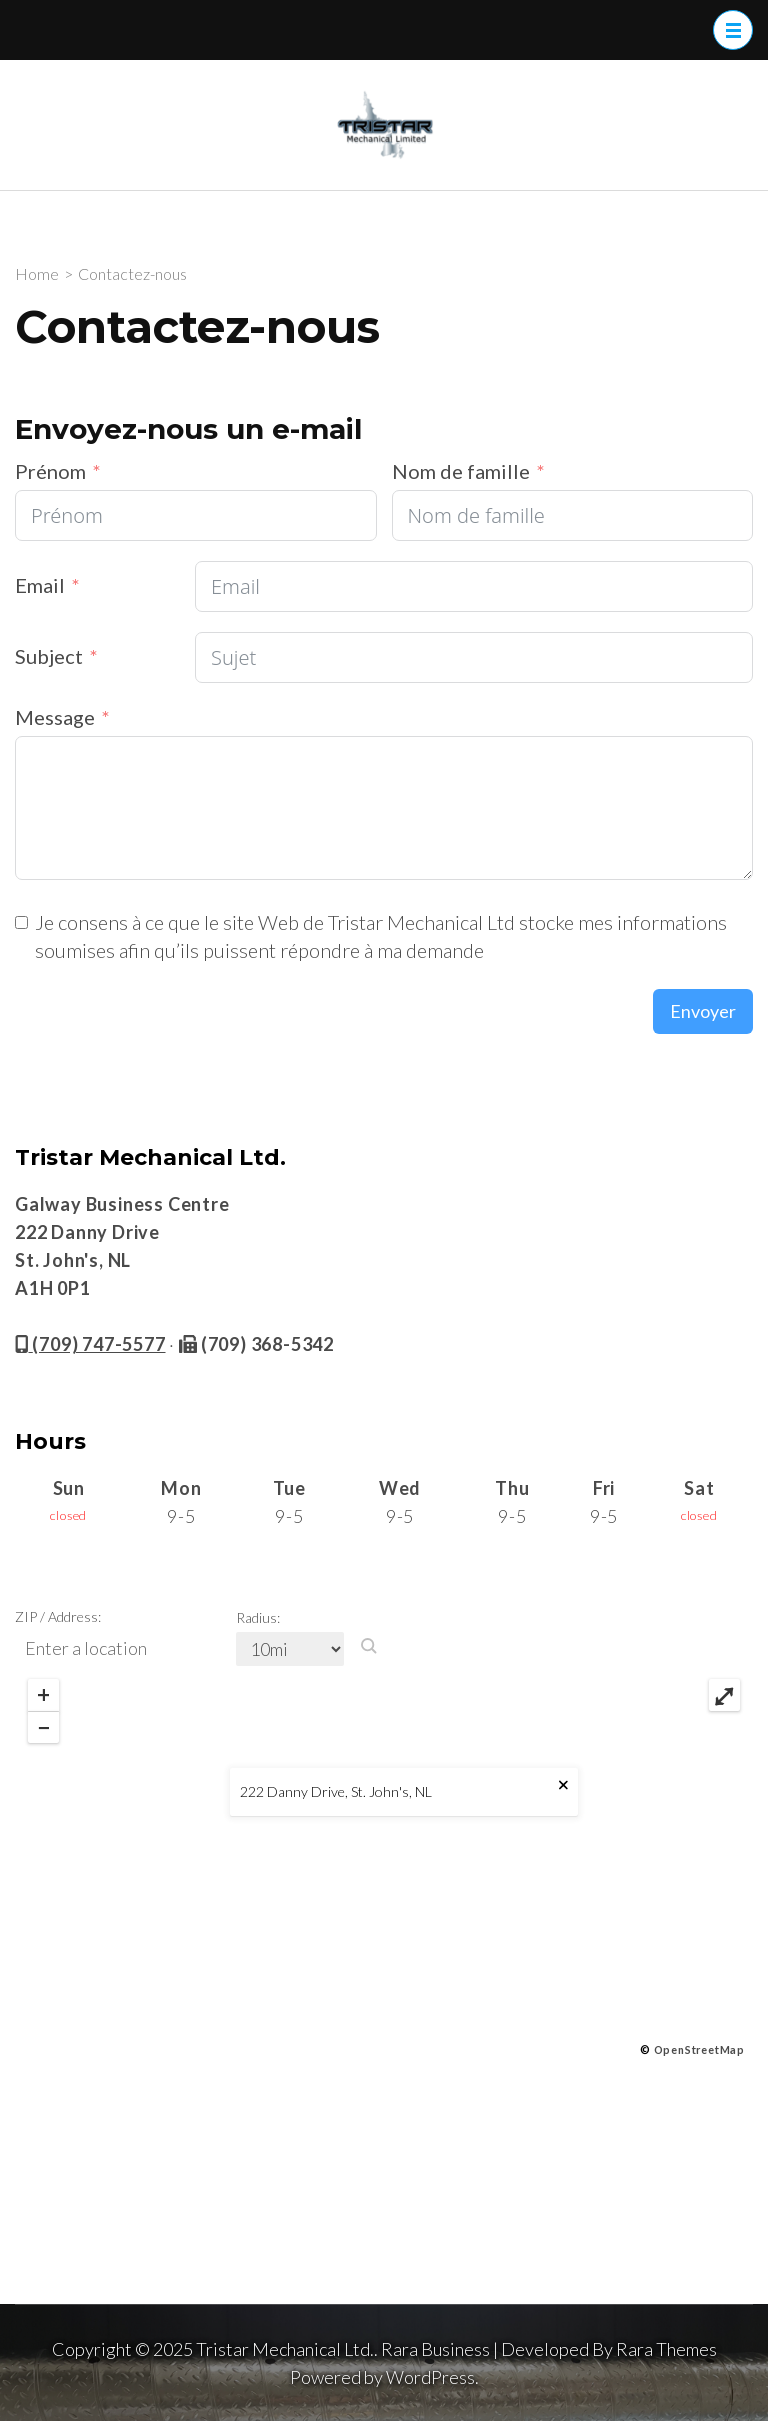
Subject (49, 656)
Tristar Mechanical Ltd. (285, 2349)
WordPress (430, 2377)
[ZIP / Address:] (123, 1648)
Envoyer (703, 1011)
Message (55, 717)
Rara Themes (666, 2349)
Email (40, 585)
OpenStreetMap (699, 2049)
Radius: (258, 1617)
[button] (369, 1646)
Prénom (50, 471)
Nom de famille (461, 471)
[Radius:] (290, 1649)
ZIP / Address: (58, 1616)
